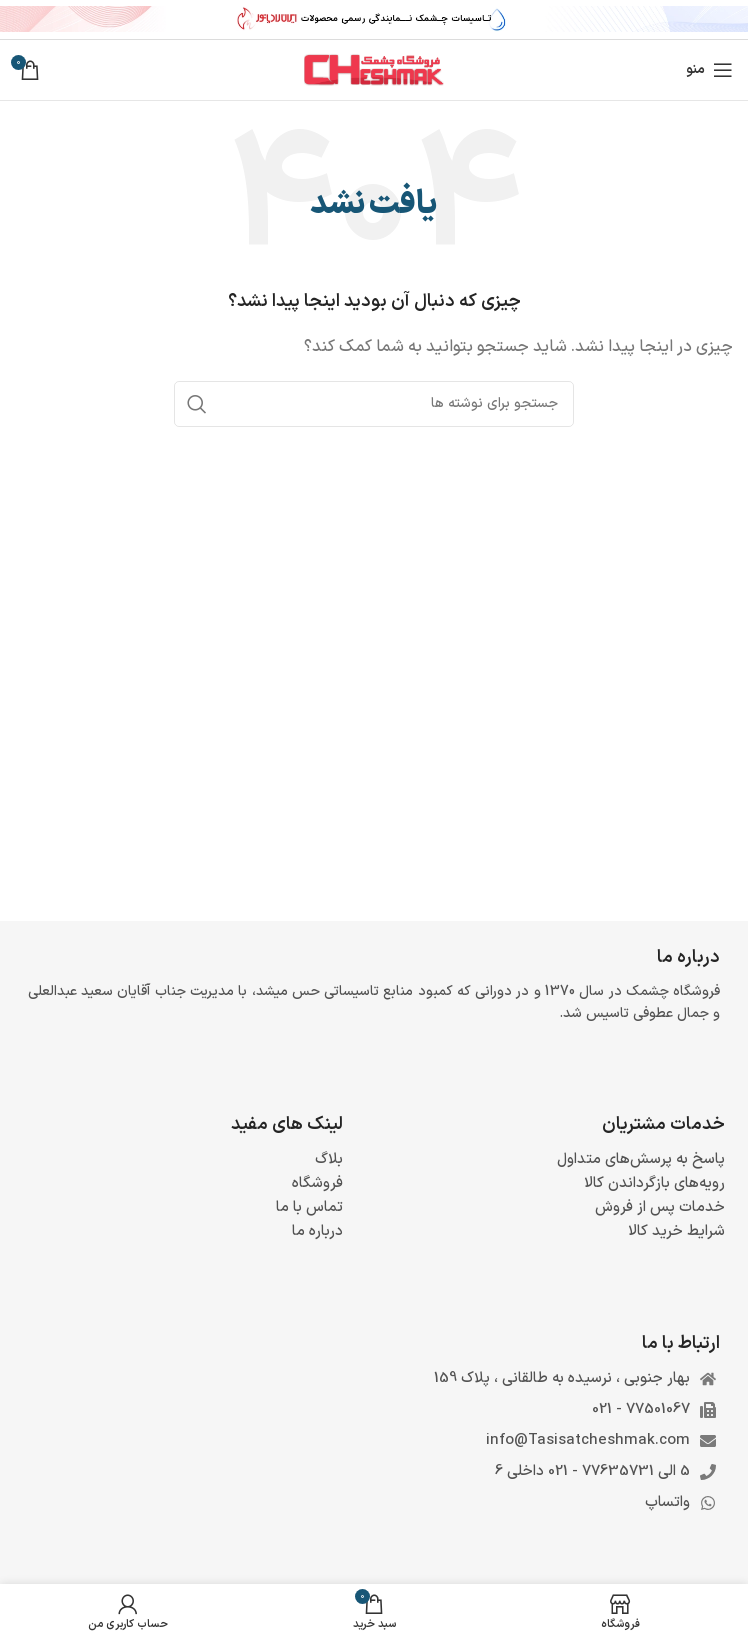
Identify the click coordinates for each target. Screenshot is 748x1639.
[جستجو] (374, 404)
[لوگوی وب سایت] (374, 69)
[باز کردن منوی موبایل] (709, 70)
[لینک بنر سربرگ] (374, 20)
